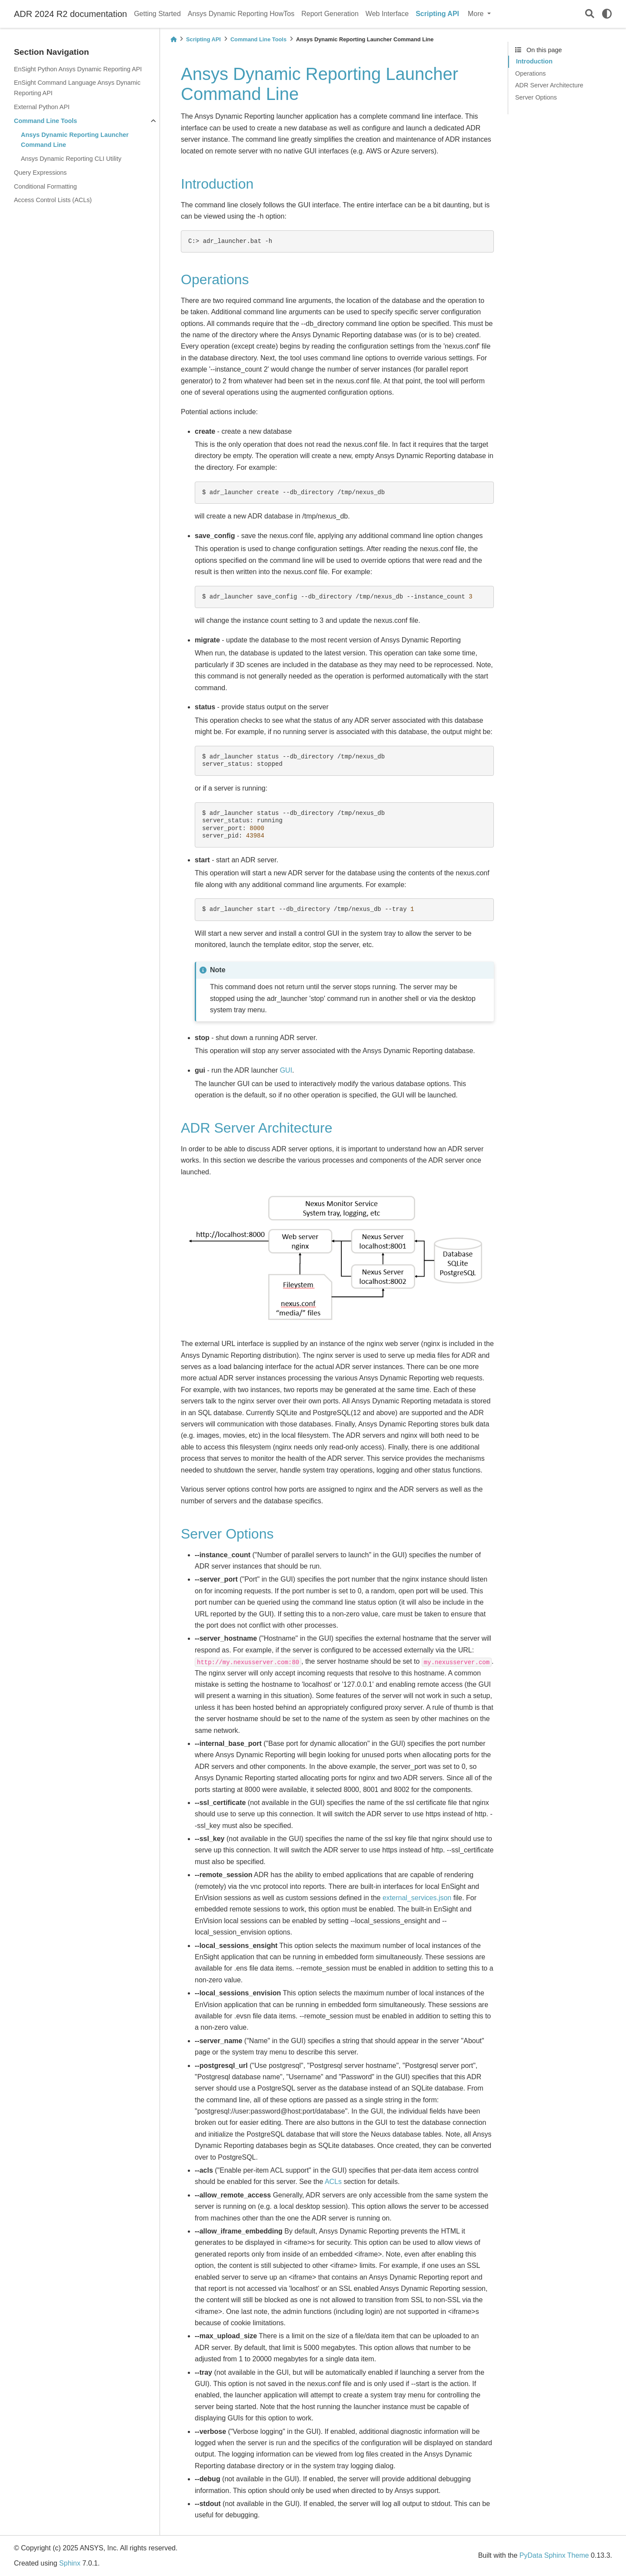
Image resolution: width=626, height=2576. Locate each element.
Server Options (536, 97)
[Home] (173, 39)
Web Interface (387, 13)
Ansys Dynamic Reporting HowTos (241, 13)
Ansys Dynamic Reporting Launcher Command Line (75, 140)
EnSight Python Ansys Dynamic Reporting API (78, 69)
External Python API (42, 106)
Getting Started (157, 13)
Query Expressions (40, 172)
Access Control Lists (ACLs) (53, 199)
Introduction (534, 61)
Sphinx (69, 2563)
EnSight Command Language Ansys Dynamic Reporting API (77, 87)
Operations (530, 73)
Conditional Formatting (45, 186)
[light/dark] (607, 14)
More (477, 13)
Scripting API (437, 13)
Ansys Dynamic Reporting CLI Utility (71, 158)
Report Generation (330, 13)
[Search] (590, 14)
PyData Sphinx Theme (554, 2555)
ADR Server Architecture (549, 85)
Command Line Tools (45, 120)
